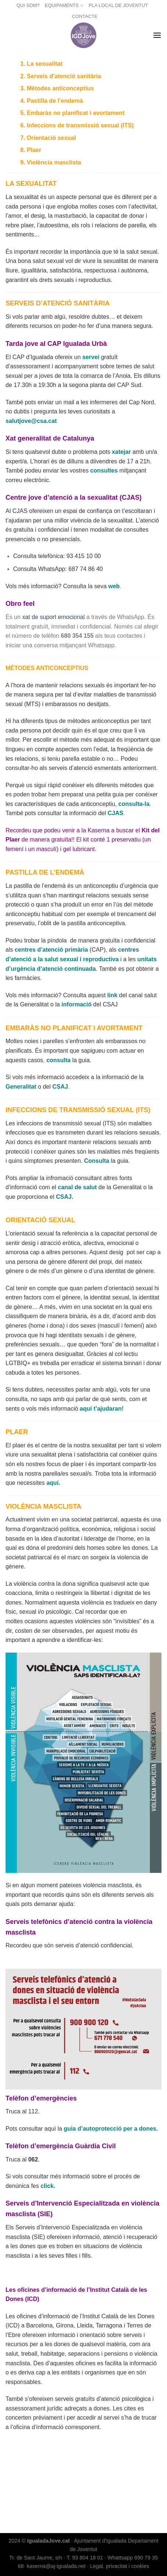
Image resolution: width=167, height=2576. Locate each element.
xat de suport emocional (53, 617)
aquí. (53, 1483)
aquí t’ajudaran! (102, 1408)
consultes (104, 470)
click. (47, 2186)
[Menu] (157, 35)
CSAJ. (64, 1197)
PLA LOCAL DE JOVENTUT (118, 5)
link (112, 995)
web (113, 586)
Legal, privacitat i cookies (119, 2566)
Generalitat (21, 1086)
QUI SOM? (28, 5)
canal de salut (77, 1187)
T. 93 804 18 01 (85, 2558)
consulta (58, 1060)
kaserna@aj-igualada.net (56, 2566)
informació (76, 1004)
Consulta (96, 1161)
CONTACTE (84, 16)
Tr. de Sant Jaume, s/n (35, 2558)
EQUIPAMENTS (64, 5)
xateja (120, 452)
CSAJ (60, 1086)
